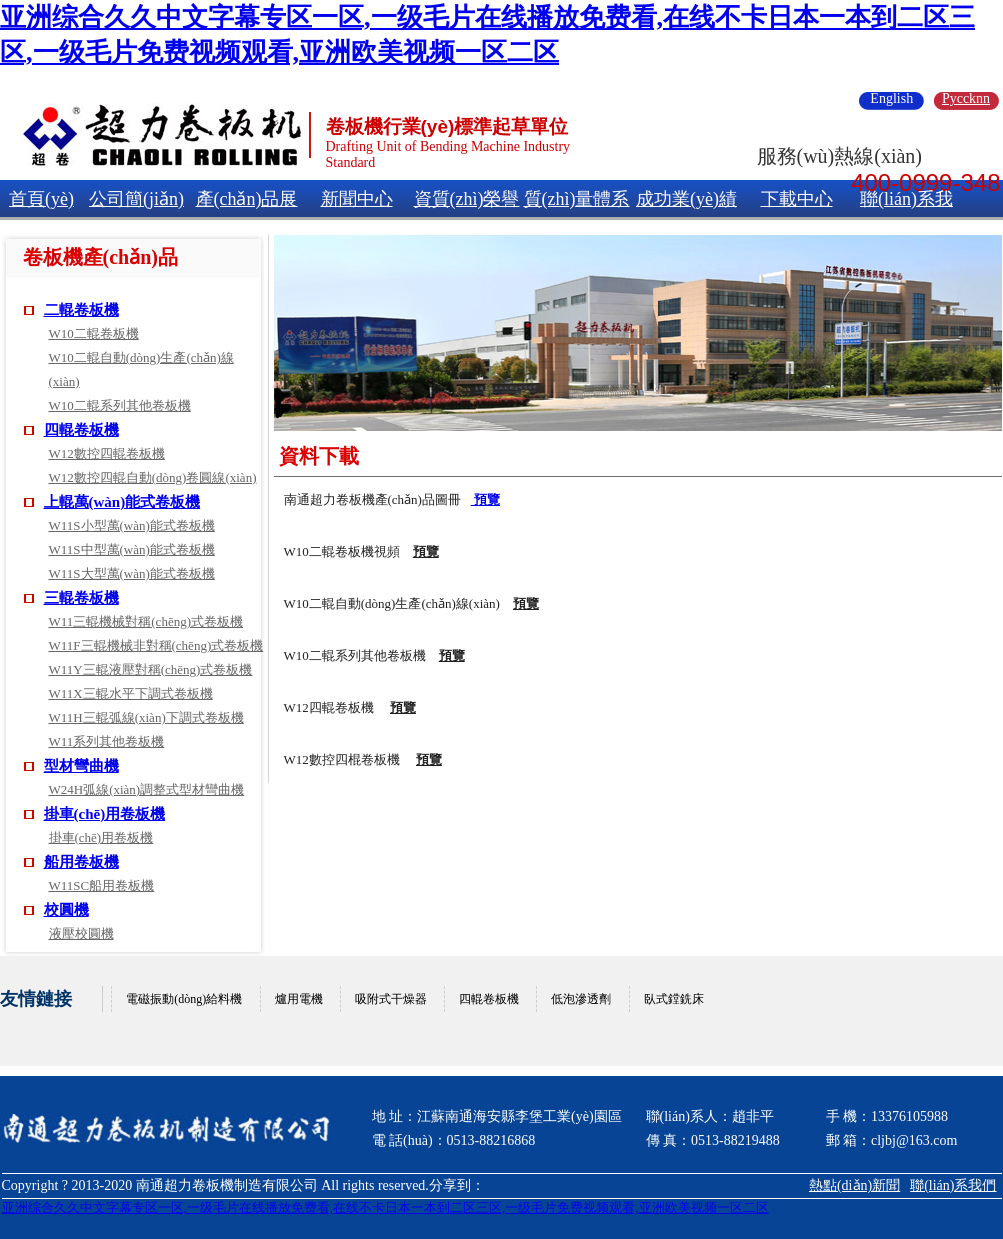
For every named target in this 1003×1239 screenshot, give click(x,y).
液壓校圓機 (81, 933)
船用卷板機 (81, 862)
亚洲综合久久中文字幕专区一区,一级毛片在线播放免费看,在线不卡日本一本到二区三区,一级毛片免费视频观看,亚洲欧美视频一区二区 (385, 1207)
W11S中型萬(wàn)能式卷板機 (132, 549)
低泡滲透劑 (581, 999)
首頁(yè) (41, 199)
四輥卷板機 (81, 430)
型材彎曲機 (81, 766)
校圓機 (66, 910)
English (891, 99)
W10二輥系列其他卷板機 (120, 405)
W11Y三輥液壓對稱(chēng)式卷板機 (151, 669)
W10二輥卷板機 (94, 333)
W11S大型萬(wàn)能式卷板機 (132, 573)
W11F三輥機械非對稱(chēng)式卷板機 (156, 645)
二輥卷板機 (81, 310)
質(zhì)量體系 (577, 199)
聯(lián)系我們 (953, 1185)
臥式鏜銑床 (674, 999)
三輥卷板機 (81, 598)
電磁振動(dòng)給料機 (184, 999)
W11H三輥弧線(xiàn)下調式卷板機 (146, 717)
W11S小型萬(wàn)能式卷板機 (132, 525)
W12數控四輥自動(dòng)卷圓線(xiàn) (153, 477)
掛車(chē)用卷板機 (105, 814)
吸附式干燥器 (391, 999)
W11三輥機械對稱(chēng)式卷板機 (146, 621)
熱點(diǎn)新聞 (854, 1185)
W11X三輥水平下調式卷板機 (131, 693)
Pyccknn (966, 99)
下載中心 (797, 199)
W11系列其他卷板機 (107, 741)
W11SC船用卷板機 (102, 885)
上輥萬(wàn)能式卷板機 (122, 502)
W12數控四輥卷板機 (107, 453)
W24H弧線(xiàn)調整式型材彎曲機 (147, 789)
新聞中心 (357, 199)
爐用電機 (299, 999)
